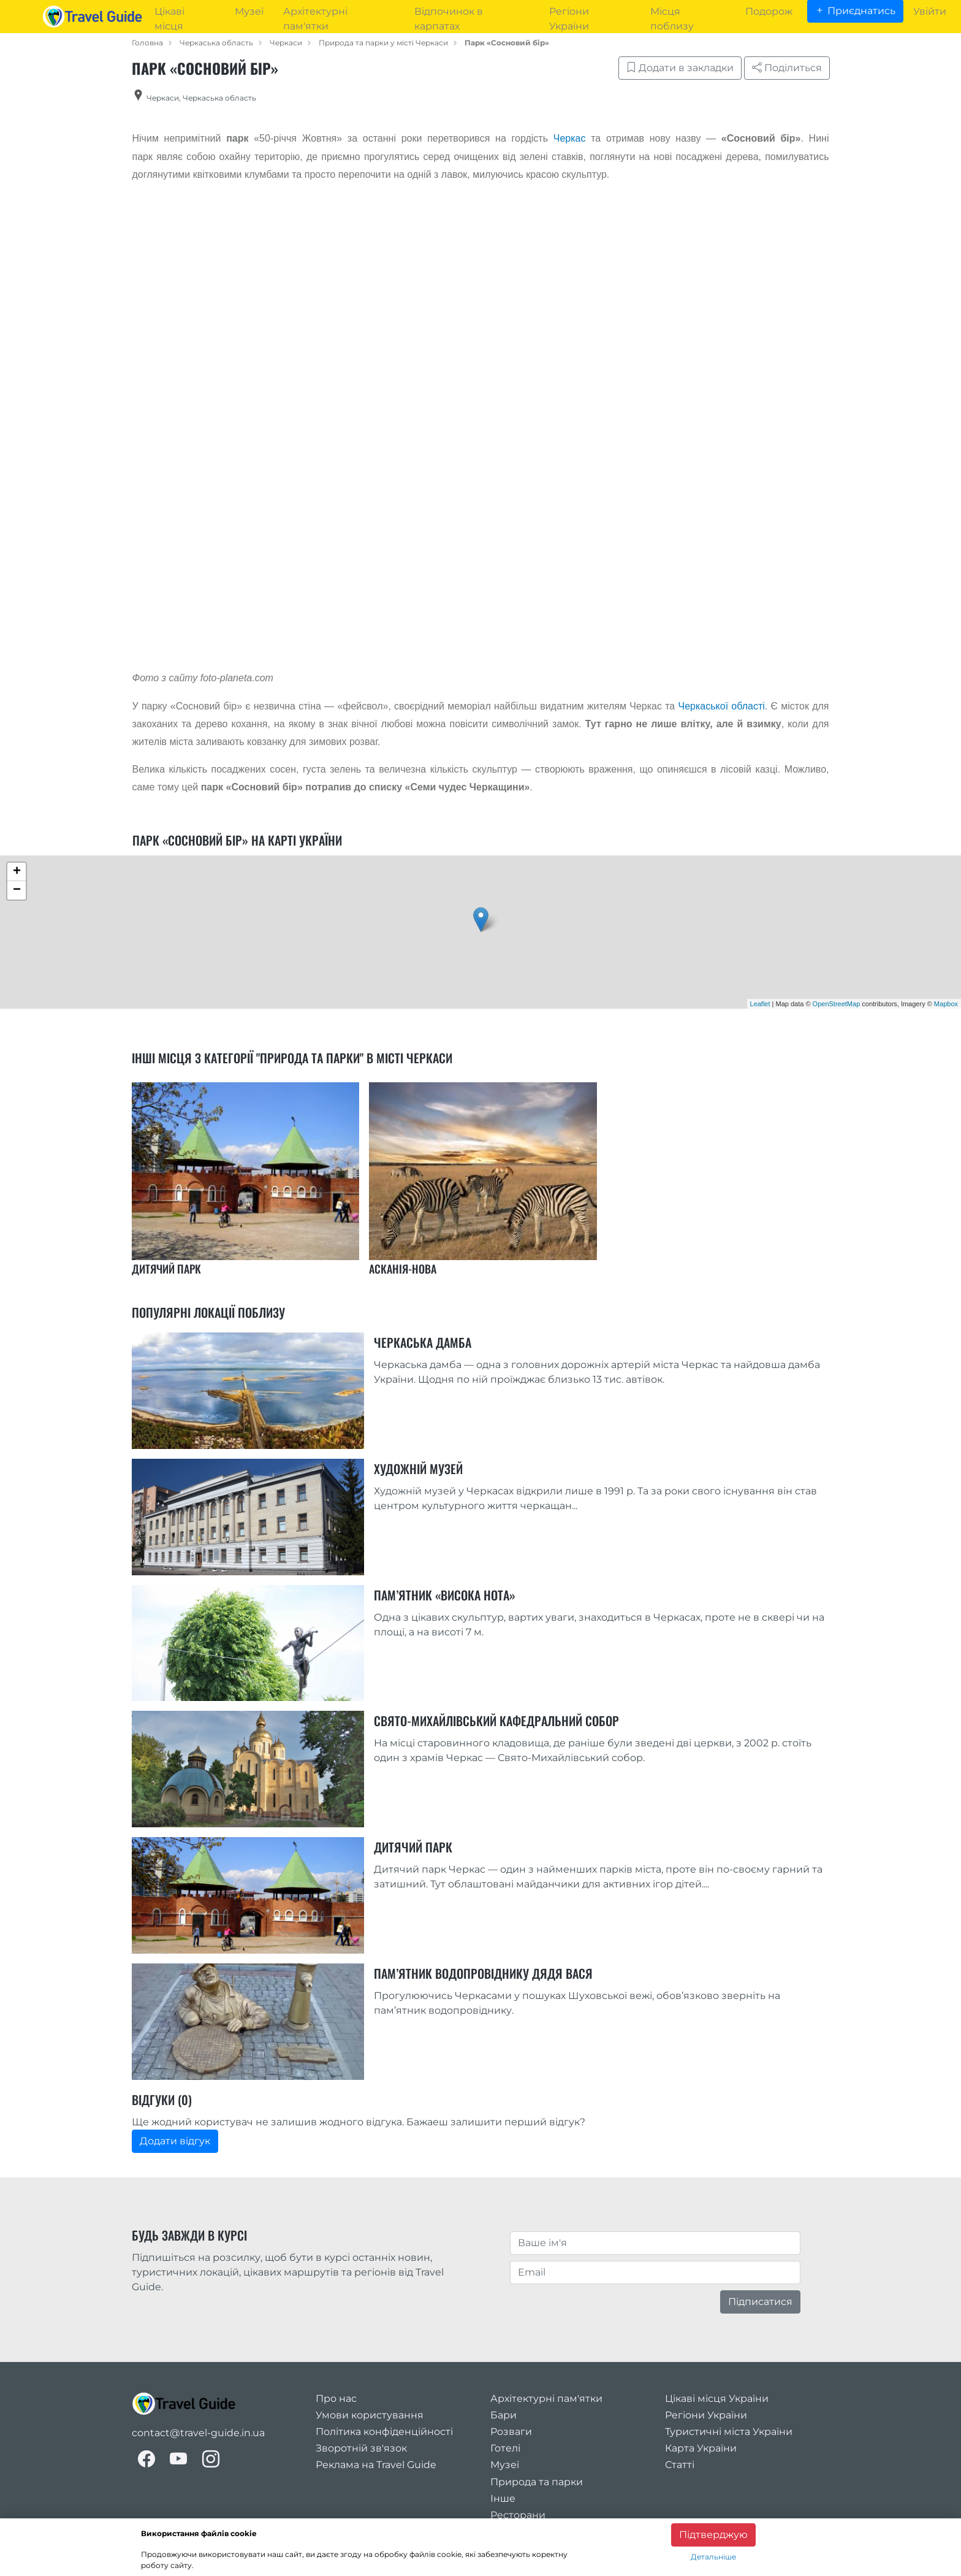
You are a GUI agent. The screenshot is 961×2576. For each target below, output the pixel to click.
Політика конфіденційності (384, 2431)
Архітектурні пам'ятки (546, 2398)
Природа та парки (536, 2482)
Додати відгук (175, 2141)
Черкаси (286, 42)
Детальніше (713, 2556)
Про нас (336, 2398)
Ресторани (517, 2515)
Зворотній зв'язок (361, 2448)
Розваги (511, 2431)
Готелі (505, 2448)
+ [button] (17, 872)
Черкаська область (216, 42)
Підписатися (760, 2301)
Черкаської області (721, 706)
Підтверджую (713, 2534)
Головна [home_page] (147, 42)
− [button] (17, 890)
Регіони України (706, 2415)
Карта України (701, 2448)
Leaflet (760, 1003)
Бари (503, 2415)
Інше (502, 2498)
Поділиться (787, 68)
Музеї (504, 2465)
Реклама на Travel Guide (376, 2465)
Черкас (569, 138)
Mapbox (946, 1003)
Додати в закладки (680, 68)
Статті (679, 2465)
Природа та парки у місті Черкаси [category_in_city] (383, 42)
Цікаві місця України (717, 2398)
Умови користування (370, 2415)
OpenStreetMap (836, 1003)
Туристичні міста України (728, 2431)
